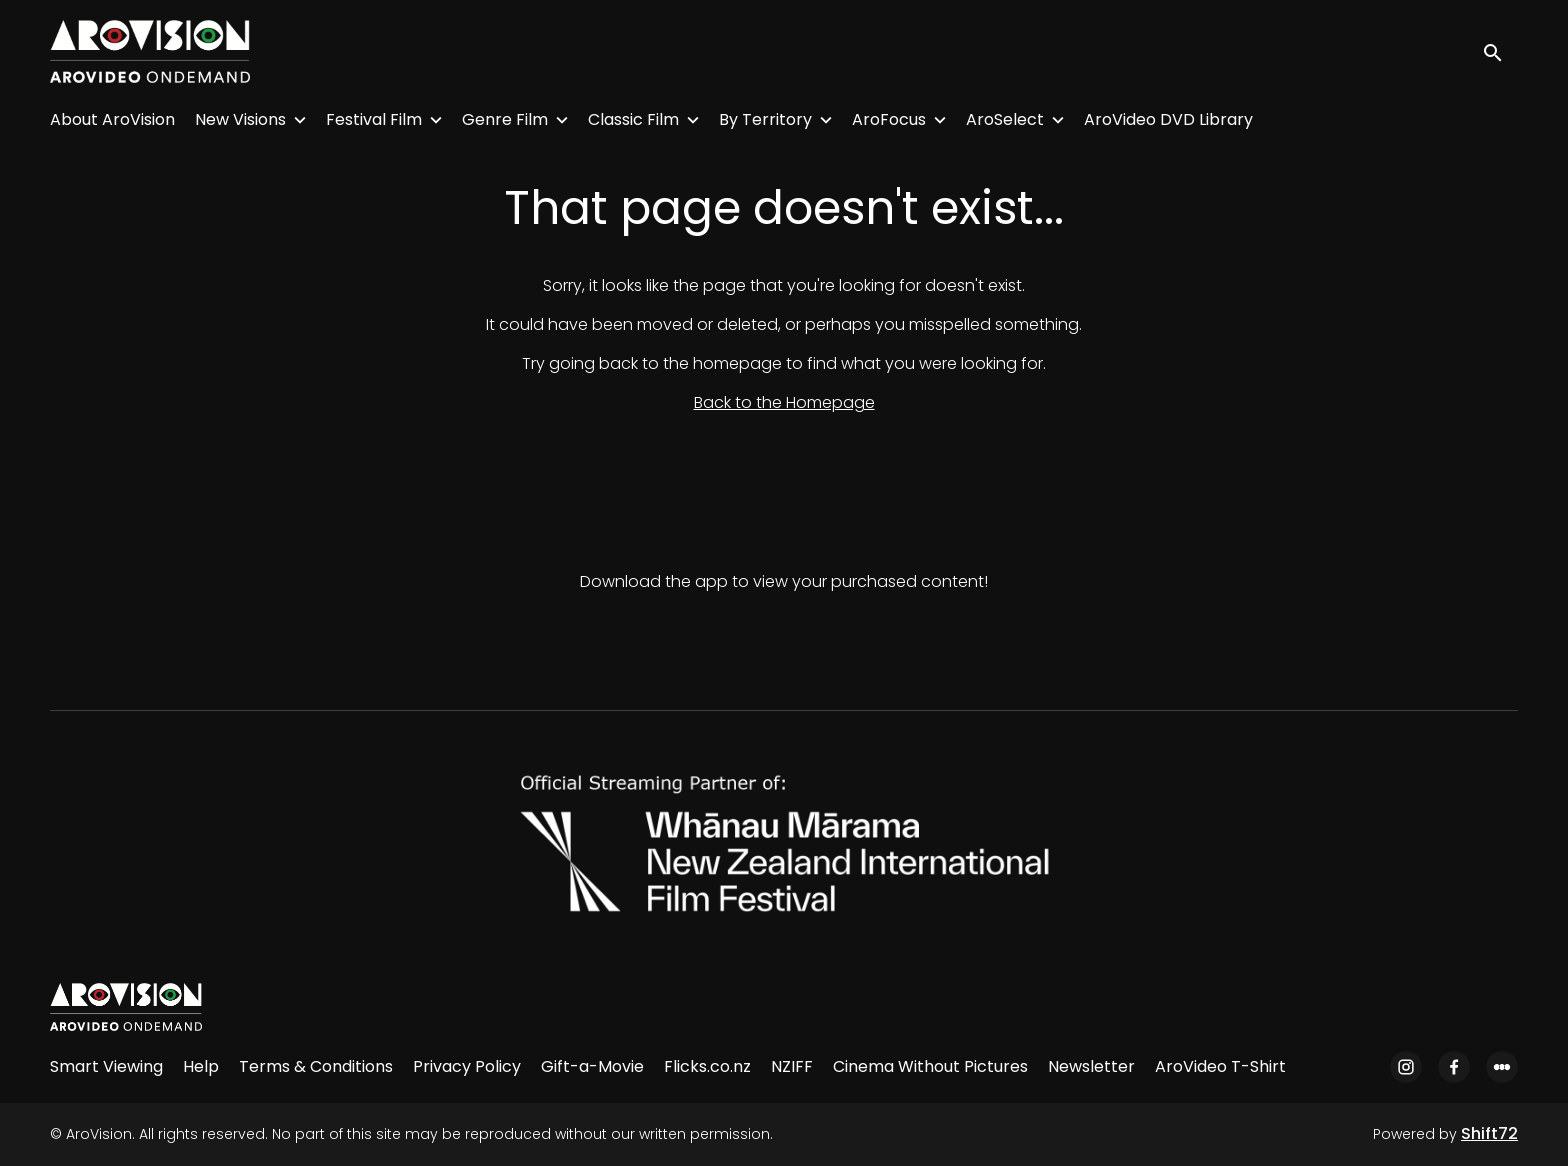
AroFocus (889, 119)
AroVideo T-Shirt (1220, 1066)
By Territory (765, 119)
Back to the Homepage (784, 402)
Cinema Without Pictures (930, 1066)
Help (201, 1066)
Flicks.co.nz (707, 1066)
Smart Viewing (106, 1066)
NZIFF (792, 1066)
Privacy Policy (467, 1066)
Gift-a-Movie (592, 1066)
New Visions (240, 119)
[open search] (1500, 51)
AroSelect (1005, 119)
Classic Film (633, 119)
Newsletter (1091, 1066)
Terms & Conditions (316, 1066)
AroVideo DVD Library (1168, 119)
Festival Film (374, 119)
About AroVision (112, 119)
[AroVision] (126, 1007)
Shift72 (1489, 1133)
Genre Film (505, 119)
